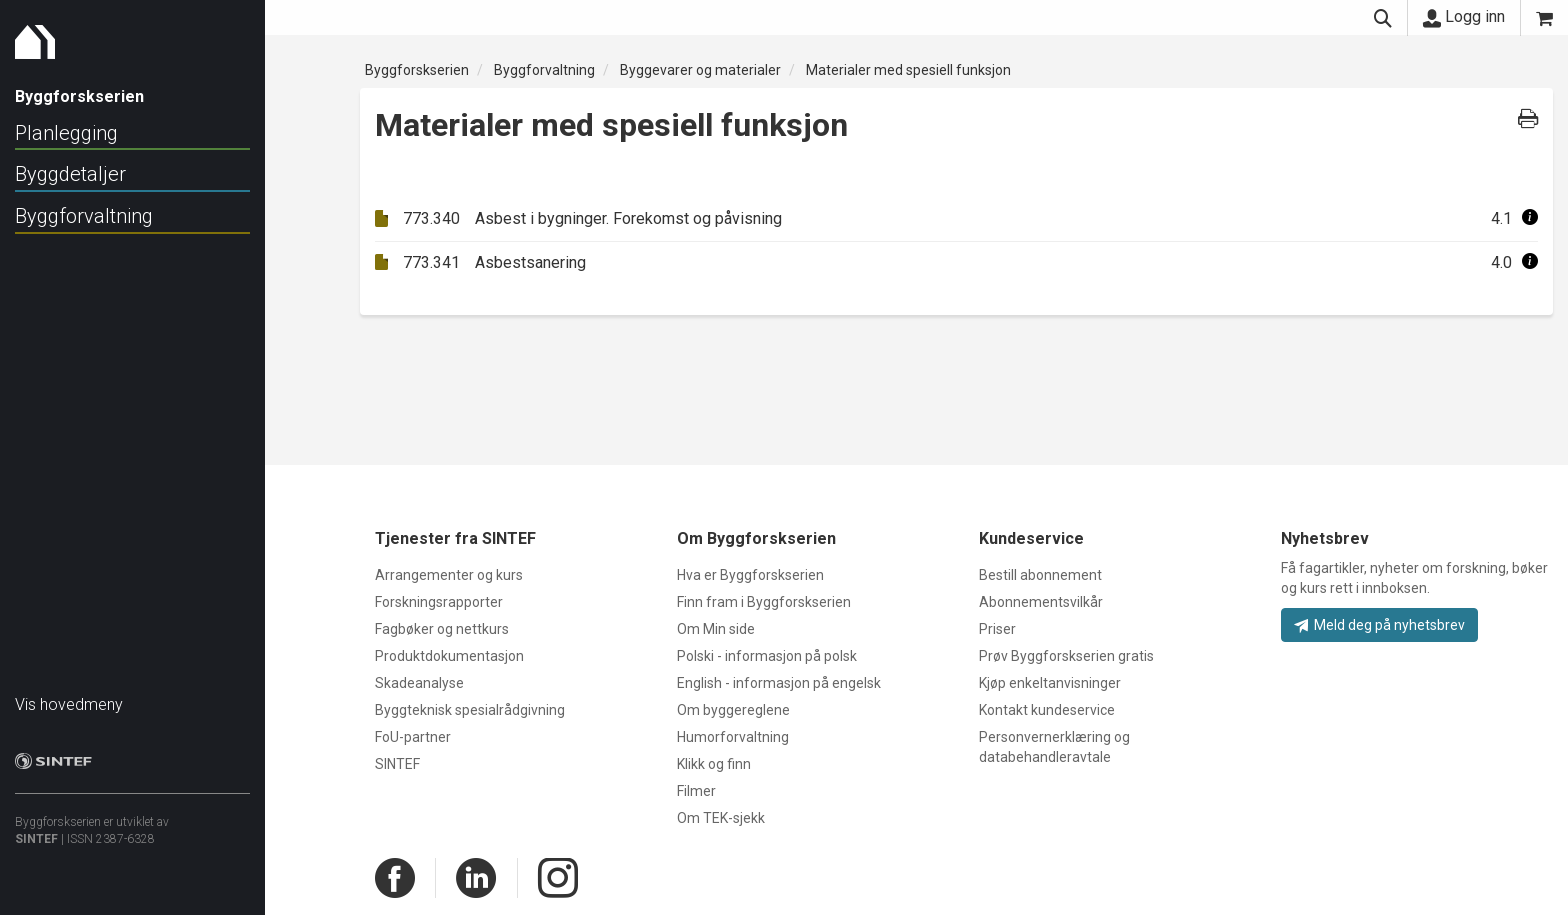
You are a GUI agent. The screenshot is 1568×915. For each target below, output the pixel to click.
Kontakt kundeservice (1047, 710)
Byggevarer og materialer (700, 70)
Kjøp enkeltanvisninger (1050, 683)
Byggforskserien (417, 70)
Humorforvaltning (733, 737)
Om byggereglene (733, 710)
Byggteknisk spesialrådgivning (470, 710)
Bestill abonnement (1040, 575)
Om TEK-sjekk (721, 818)
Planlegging (66, 133)
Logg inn (1464, 17)
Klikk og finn (714, 764)
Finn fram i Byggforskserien (764, 602)
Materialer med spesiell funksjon (908, 70)
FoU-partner (413, 737)
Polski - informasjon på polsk (767, 656)
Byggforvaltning (84, 216)
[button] (1530, 218)
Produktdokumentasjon (449, 656)
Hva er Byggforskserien (750, 575)
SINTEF (36, 829)
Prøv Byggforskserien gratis (1066, 656)
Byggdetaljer (70, 174)
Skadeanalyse (419, 683)
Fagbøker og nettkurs (442, 629)
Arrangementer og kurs (449, 575)
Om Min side (716, 629)
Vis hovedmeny (69, 694)
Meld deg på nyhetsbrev (1379, 625)
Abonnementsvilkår (1041, 602)
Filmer (696, 791)
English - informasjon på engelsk (779, 683)
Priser (997, 629)
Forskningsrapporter (439, 602)
